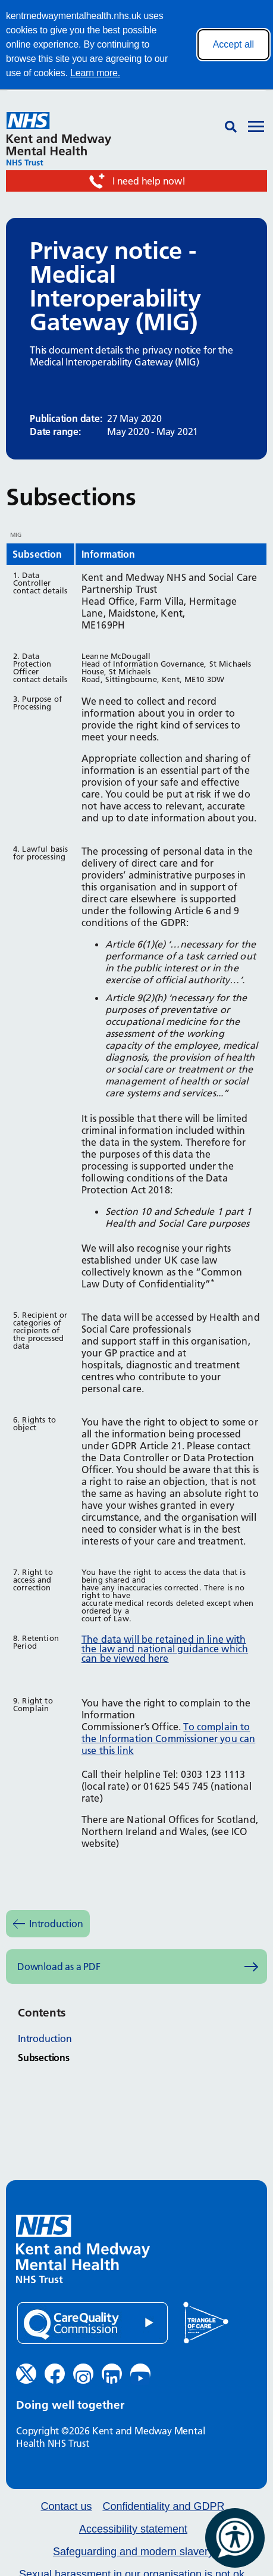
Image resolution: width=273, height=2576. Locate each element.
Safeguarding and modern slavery (133, 2552)
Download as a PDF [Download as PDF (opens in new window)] (59, 1966)
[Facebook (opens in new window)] (55, 2374)
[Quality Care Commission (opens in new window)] (92, 2323)
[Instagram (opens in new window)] (83, 2374)
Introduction (56, 1924)
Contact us (66, 2506)
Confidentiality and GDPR (163, 2506)
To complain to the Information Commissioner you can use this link (168, 1738)
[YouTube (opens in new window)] (140, 2374)
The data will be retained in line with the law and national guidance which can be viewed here (164, 1648)
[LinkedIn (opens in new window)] (112, 2374)
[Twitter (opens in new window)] (26, 2374)
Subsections (44, 2058)
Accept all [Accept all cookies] (233, 44)
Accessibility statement (133, 2529)
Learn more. (95, 73)
